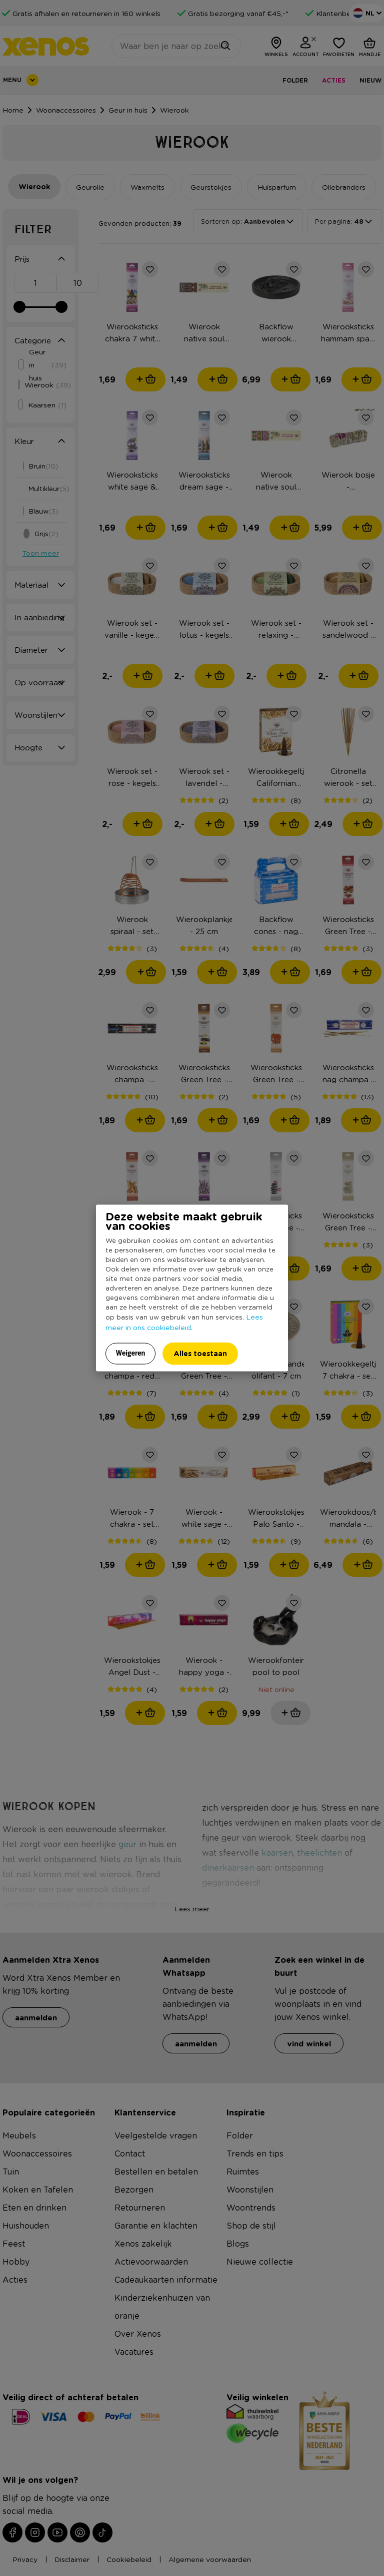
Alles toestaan (200, 1353)
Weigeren (131, 1353)
